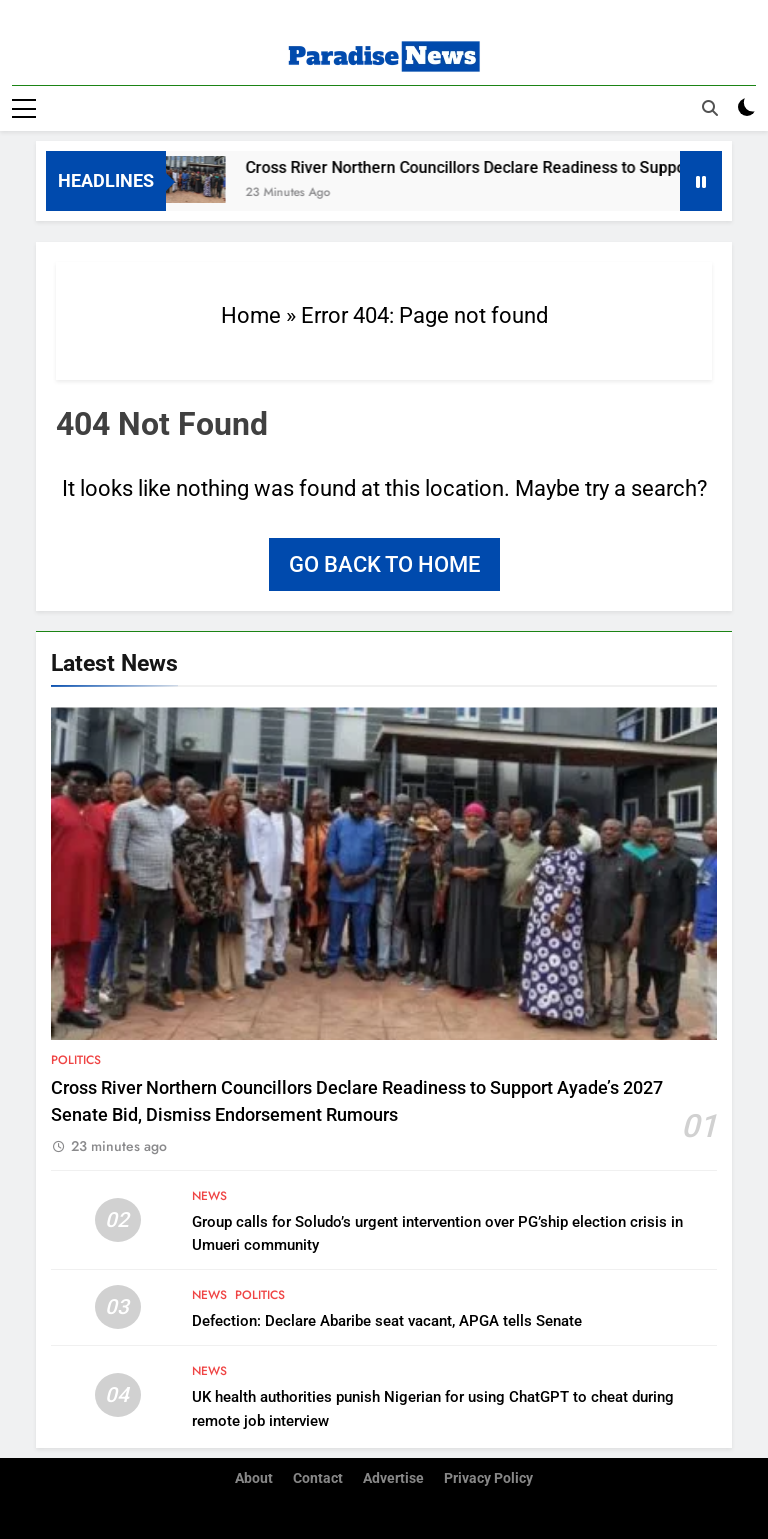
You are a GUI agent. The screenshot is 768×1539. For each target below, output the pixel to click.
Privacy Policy (488, 1478)
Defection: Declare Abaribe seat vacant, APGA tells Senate (387, 1321)
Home (251, 315)
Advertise (393, 1478)
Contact (318, 1478)
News (209, 1196)
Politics (76, 1060)
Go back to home (384, 564)
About (254, 1478)
